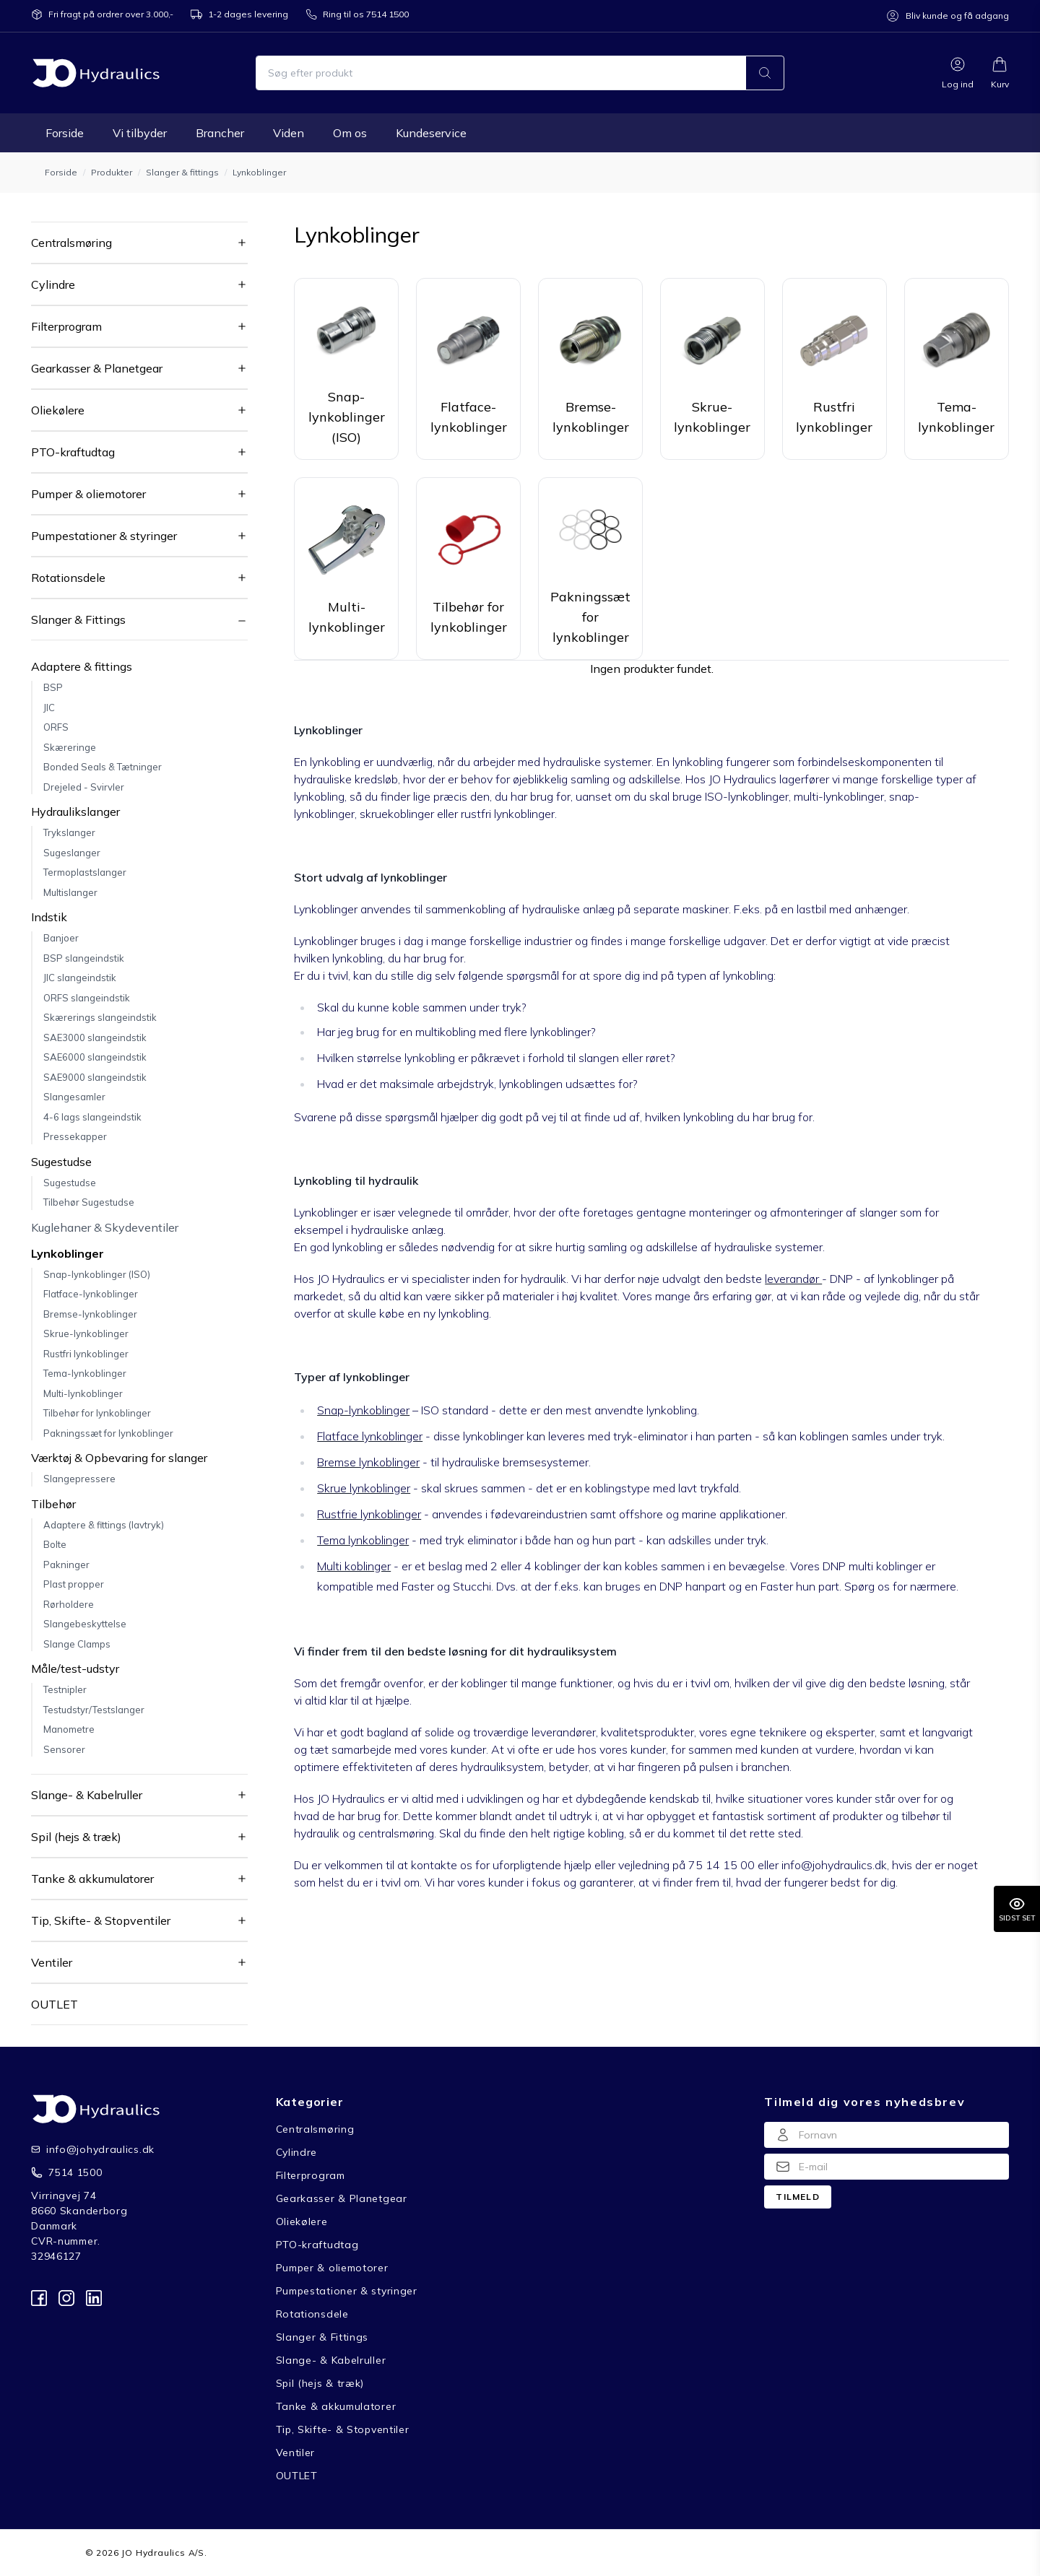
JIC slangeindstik (79, 977)
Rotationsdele (68, 577)
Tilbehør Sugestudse (88, 1202)
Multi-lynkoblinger (83, 1393)
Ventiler (51, 1962)
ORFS (56, 727)
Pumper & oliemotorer (88, 494)
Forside (65, 133)
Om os (350, 133)
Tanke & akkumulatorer (92, 1878)
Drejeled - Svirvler (83, 787)
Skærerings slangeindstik (100, 1017)
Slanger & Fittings (78, 619)
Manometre (69, 1729)
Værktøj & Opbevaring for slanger (119, 1457)
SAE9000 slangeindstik (95, 1077)
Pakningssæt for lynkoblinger (108, 1433)
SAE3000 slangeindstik (95, 1037)
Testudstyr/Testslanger (93, 1709)
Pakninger (66, 1564)
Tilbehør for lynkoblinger (97, 1413)
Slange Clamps (76, 1644)
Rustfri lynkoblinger (86, 1353)
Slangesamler (74, 1096)
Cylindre (53, 284)
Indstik (49, 917)
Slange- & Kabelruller (86, 1795)
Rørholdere (68, 1604)
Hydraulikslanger (75, 811)
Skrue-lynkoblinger (86, 1333)
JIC (49, 707)
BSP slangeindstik (83, 958)
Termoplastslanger (84, 872)
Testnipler (65, 1689)
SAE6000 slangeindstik (95, 1057)
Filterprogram (66, 326)
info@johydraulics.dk (89, 2149)
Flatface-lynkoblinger (90, 1294)
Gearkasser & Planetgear (96, 368)
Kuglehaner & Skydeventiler (104, 1227)
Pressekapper (75, 1136)
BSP (53, 687)
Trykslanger (69, 832)
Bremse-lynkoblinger (90, 1314)
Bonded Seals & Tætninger (102, 767)
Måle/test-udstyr (75, 1668)
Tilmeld (797, 2196)
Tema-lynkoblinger (84, 1373)
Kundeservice (431, 133)
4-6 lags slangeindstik (92, 1117)
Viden (288, 133)
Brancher (220, 133)
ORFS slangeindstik (86, 998)
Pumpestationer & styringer (104, 535)
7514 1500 (75, 2172)
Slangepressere (79, 1478)
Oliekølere (57, 410)
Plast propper (73, 1584)
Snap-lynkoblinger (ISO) (96, 1274)
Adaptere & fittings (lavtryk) (103, 1525)
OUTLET (54, 2004)
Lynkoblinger (67, 1253)
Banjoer (61, 938)
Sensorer (64, 1749)
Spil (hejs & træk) (76, 1836)
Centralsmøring (71, 242)
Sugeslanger (71, 852)
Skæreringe (69, 747)
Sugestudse (61, 1161)
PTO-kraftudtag (73, 452)
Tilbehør (53, 1504)
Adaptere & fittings (81, 666)
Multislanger (70, 892)
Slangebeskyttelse (84, 1623)
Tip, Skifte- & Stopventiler (100, 1920)
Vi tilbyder (140, 133)
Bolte (54, 1544)
